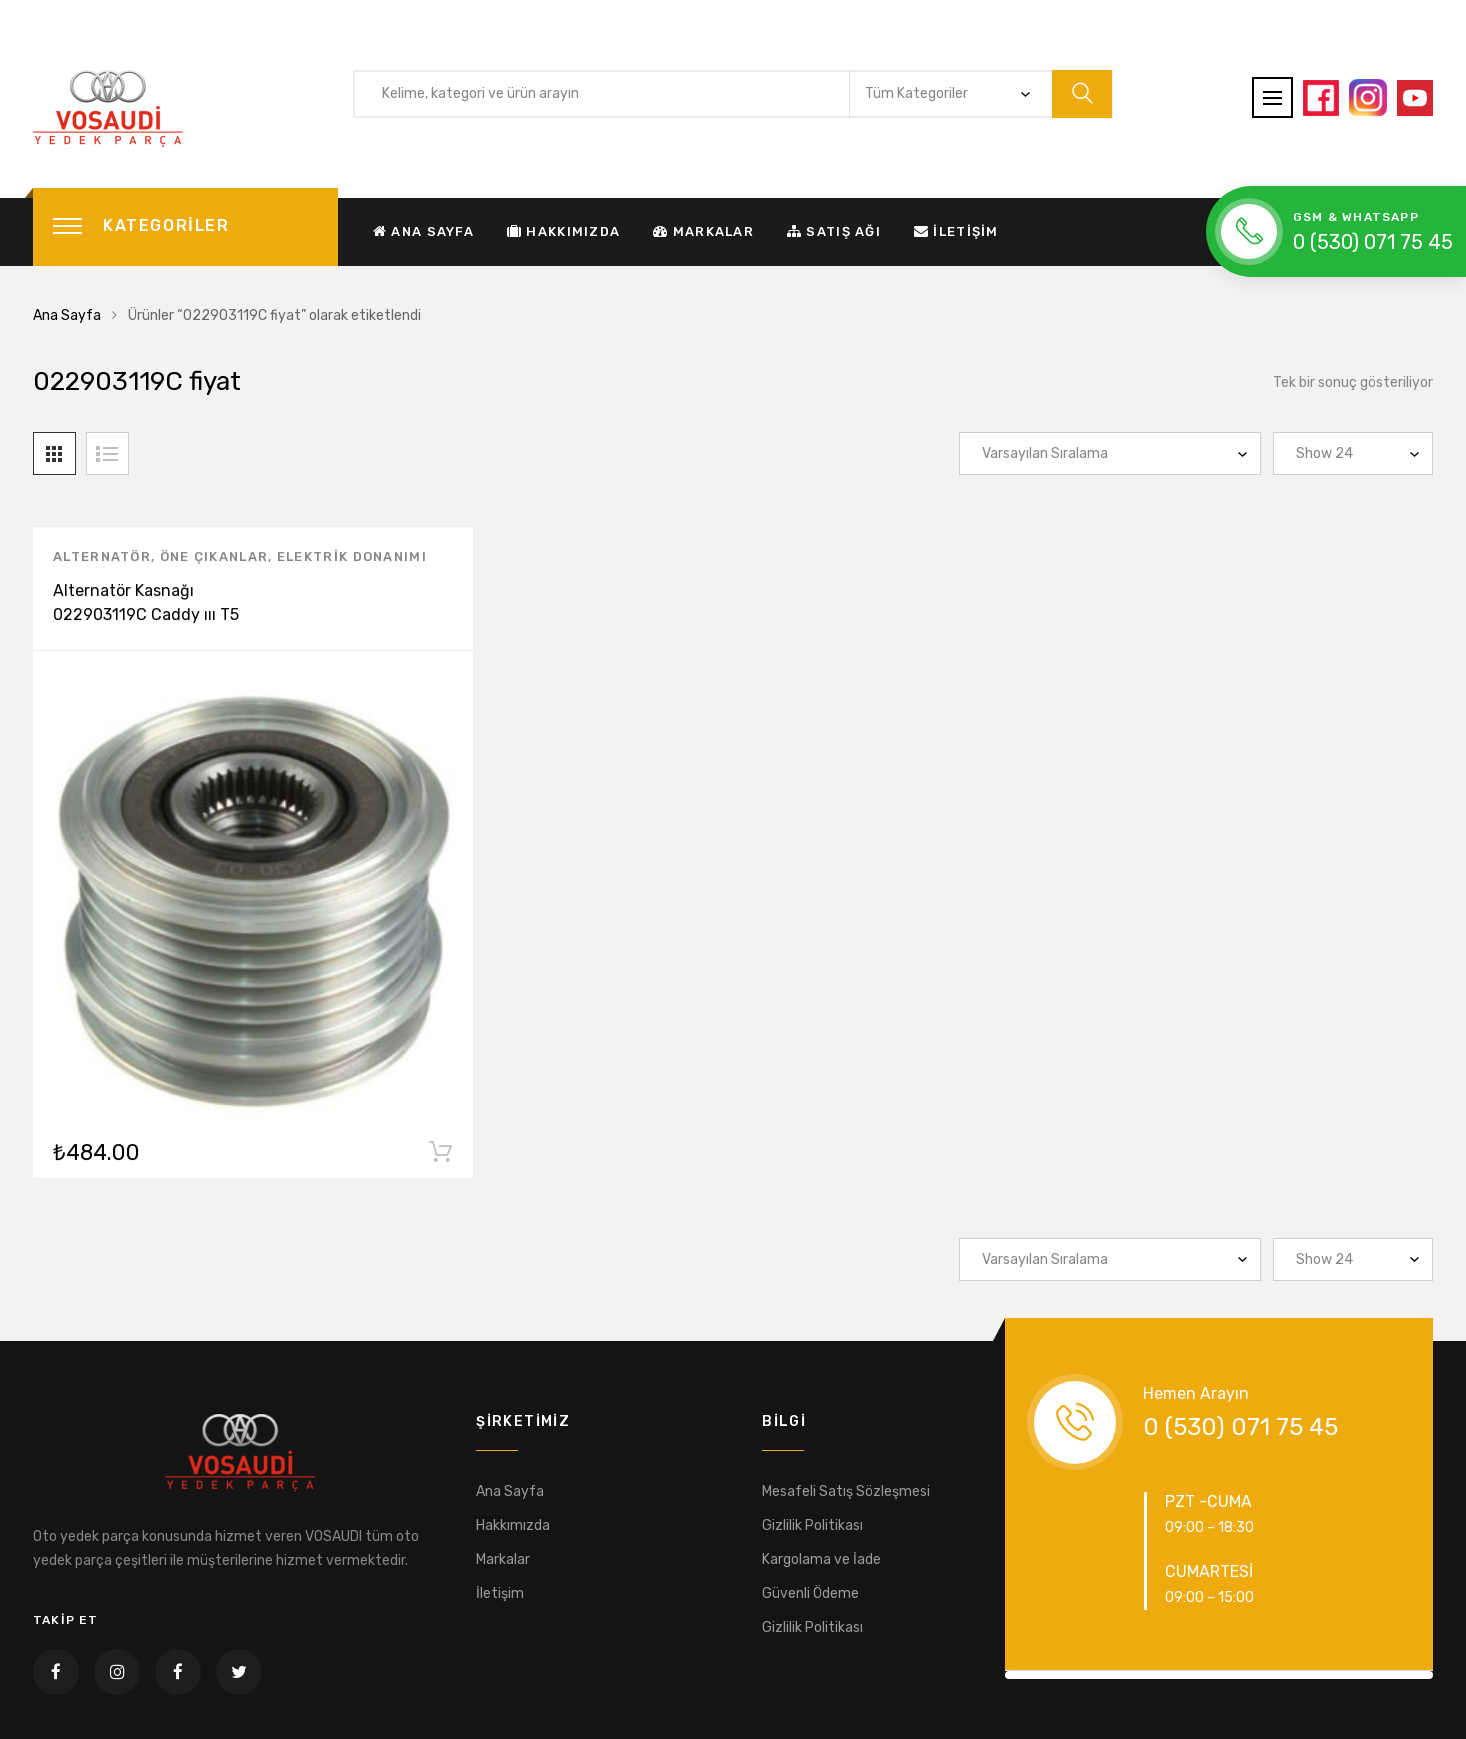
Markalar (703, 231)
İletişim (956, 231)
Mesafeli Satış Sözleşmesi (846, 1491)
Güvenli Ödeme (810, 1593)
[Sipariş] (1110, 453)
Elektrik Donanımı (352, 560)
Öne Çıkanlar (214, 560)
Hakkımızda (563, 231)
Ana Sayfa (423, 231)
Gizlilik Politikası (812, 1525)
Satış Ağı (834, 231)
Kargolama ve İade (821, 1559)
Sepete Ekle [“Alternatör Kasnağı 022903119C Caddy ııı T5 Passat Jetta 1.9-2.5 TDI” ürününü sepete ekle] (440, 1159)
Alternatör (102, 560)
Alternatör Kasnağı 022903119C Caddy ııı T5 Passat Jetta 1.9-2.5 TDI (146, 618)
